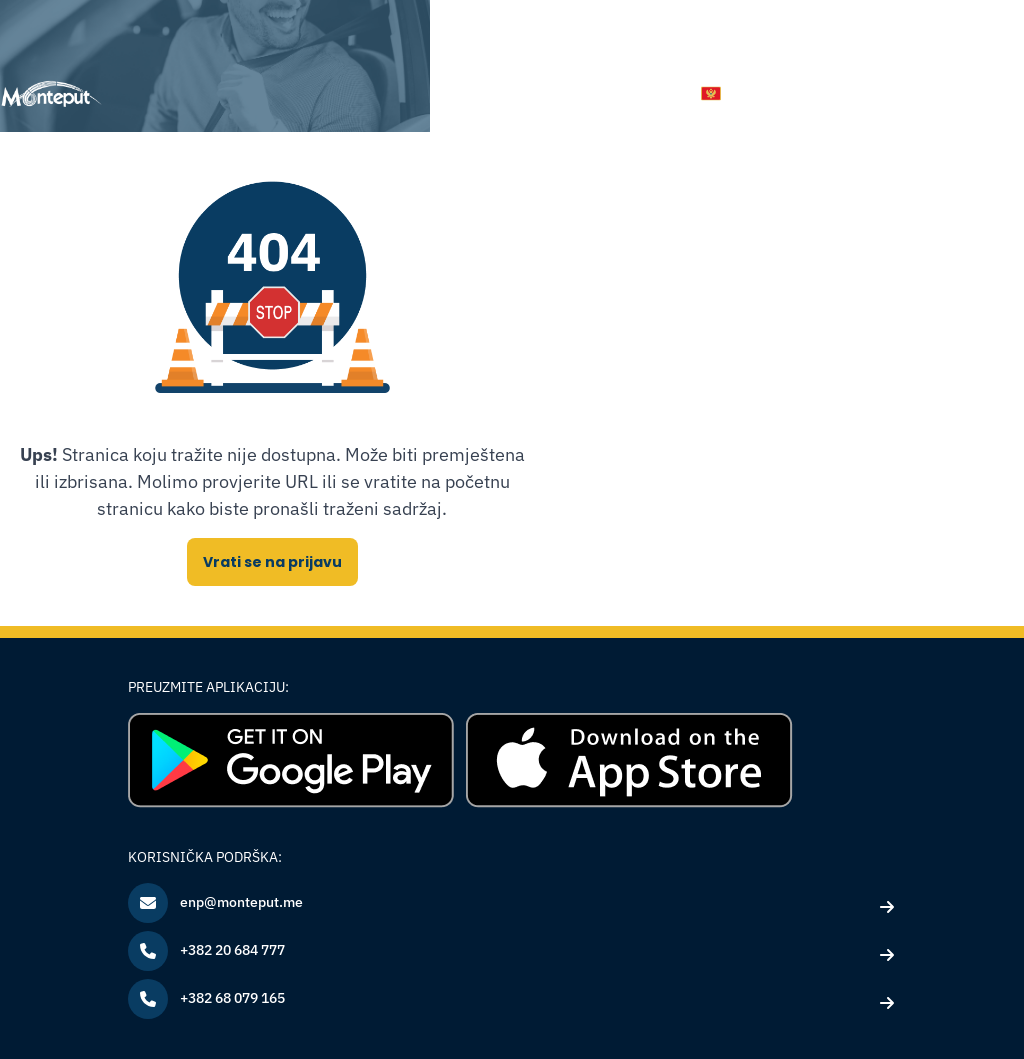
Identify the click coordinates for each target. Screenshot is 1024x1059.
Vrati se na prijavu (272, 562)
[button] (728, 93)
